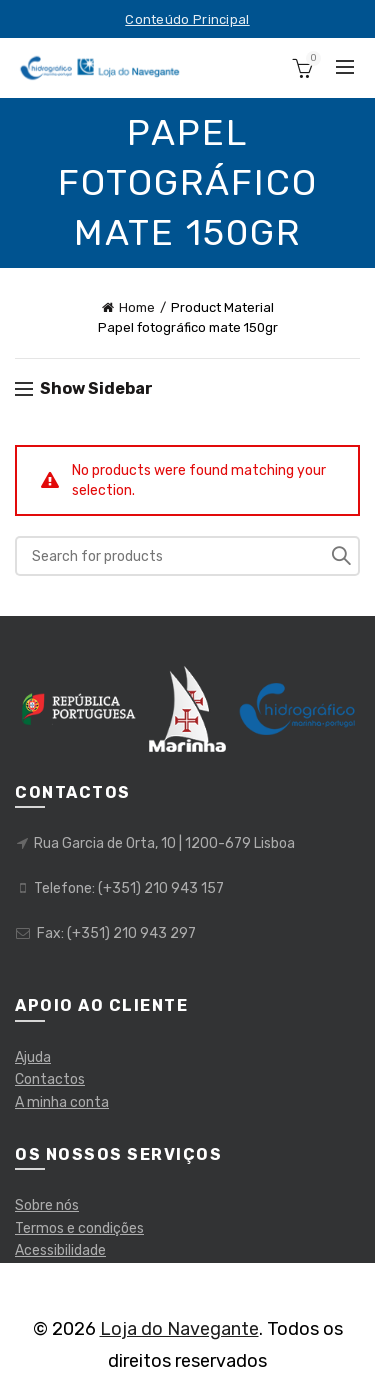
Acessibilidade (60, 1250)
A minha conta (62, 1102)
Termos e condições (79, 1228)
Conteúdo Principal (187, 19)
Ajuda (33, 1057)
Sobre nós (47, 1205)
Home (137, 307)
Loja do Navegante (179, 1329)
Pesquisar (340, 556)
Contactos (50, 1079)
